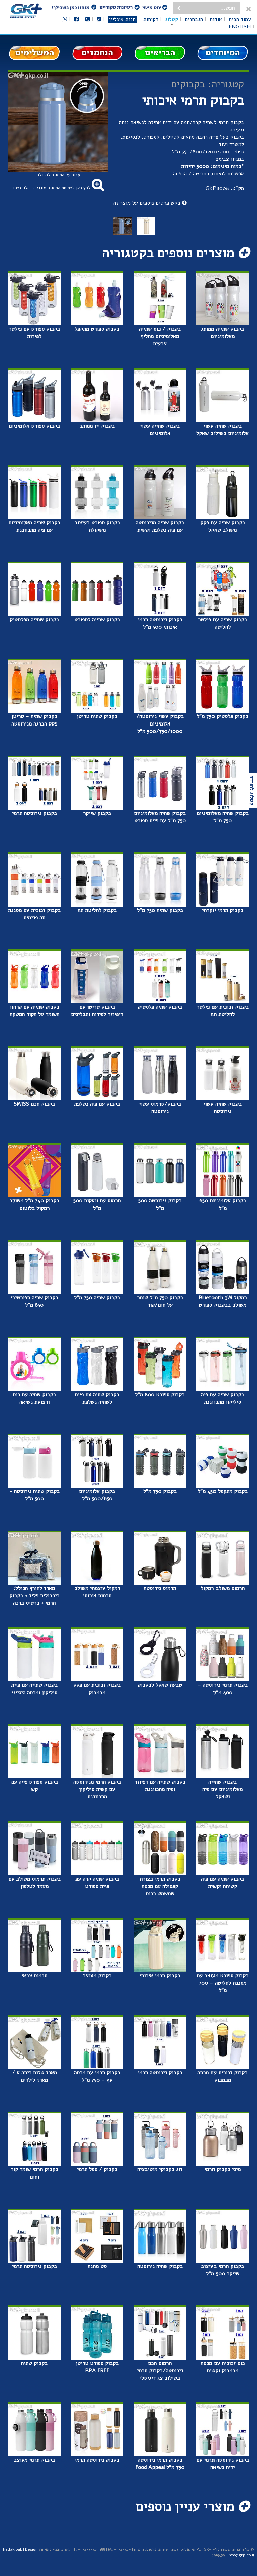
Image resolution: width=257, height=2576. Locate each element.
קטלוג (171, 19)
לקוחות (150, 19)
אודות (216, 19)
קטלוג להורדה (251, 790)
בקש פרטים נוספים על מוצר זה (150, 203)
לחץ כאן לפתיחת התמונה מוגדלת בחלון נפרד (58, 188)
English (240, 26)
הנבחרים (194, 19)
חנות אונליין (122, 19)
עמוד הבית (240, 19)
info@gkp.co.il (241, 2555)
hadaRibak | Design (20, 2549)
